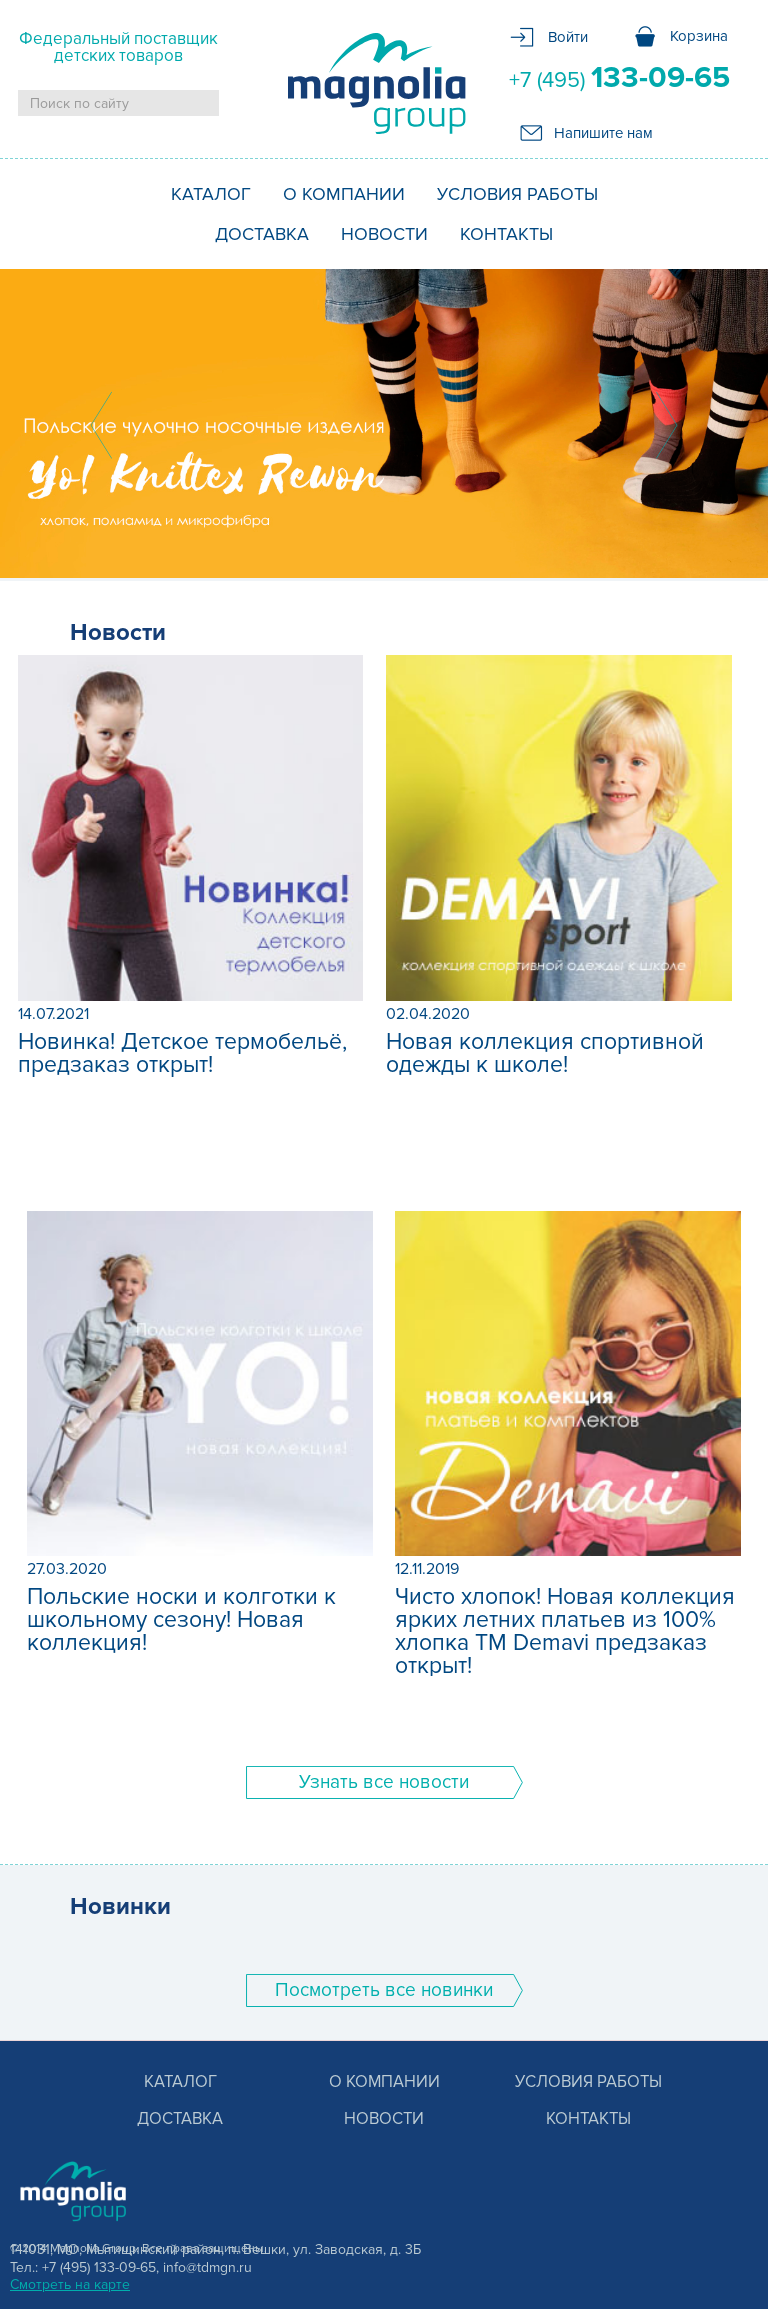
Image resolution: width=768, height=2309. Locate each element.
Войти (568, 37)
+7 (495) (619, 78)
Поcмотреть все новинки (384, 1990)
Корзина (699, 36)
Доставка (262, 234)
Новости (384, 234)
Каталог (211, 194)
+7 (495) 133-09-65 (99, 2267)
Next (667, 425)
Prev (101, 425)
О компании (344, 194)
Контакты (506, 234)
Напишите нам (603, 133)
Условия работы (517, 194)
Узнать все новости (384, 1782)
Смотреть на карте (70, 2284)
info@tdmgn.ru (207, 2267)
